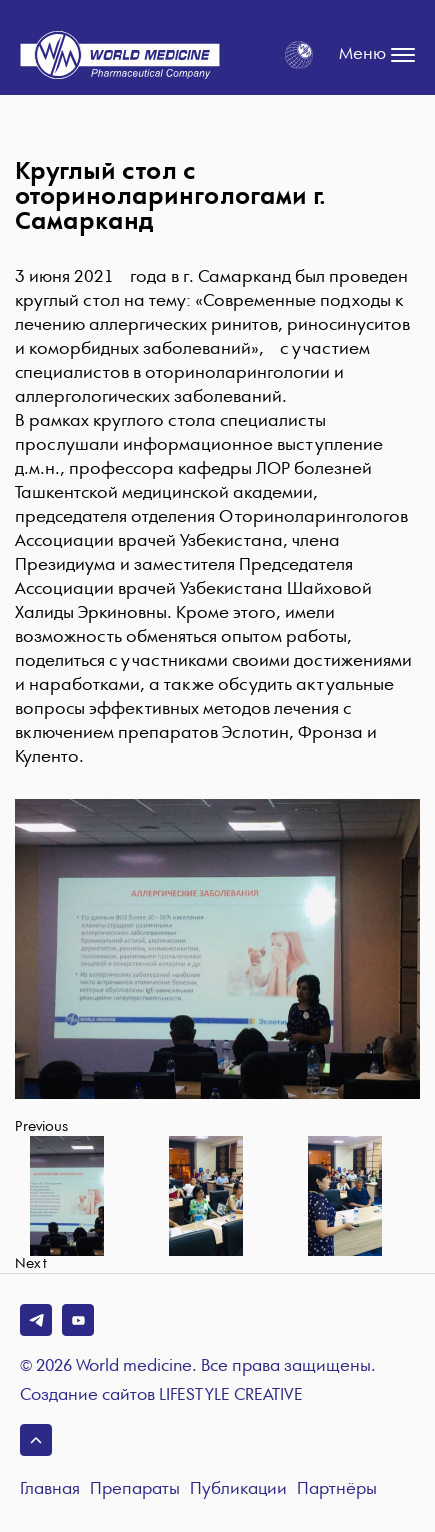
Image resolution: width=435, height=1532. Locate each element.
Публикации (238, 1489)
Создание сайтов (161, 1396)
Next (31, 1264)
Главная (50, 1489)
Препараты (135, 1489)
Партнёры (337, 1489)
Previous (41, 1127)
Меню (377, 55)
